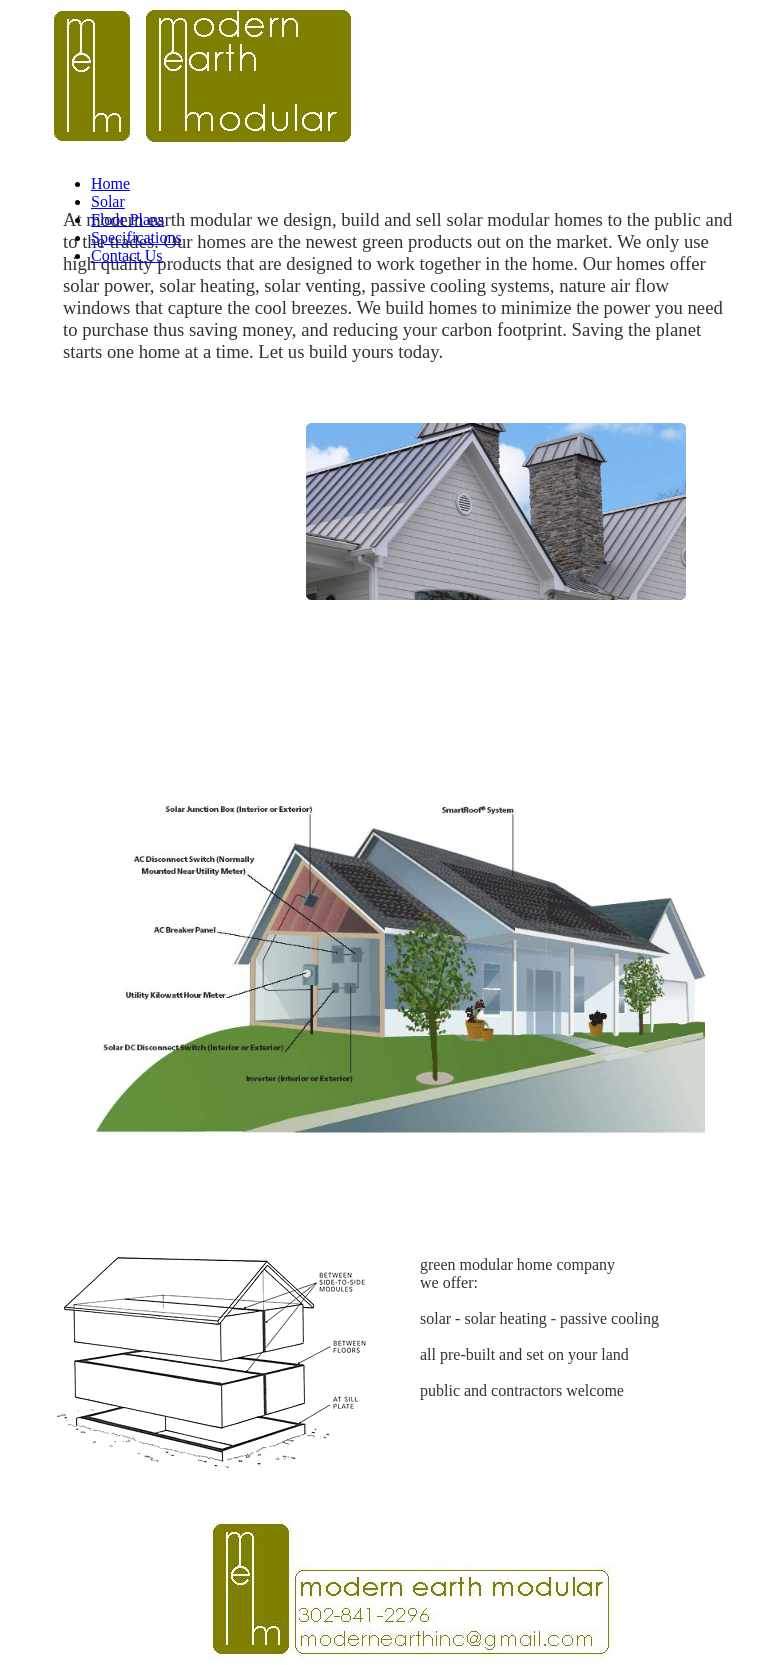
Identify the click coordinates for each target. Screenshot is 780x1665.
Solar (108, 201)
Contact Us (127, 255)
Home (110, 183)
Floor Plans (127, 219)
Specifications (136, 237)
